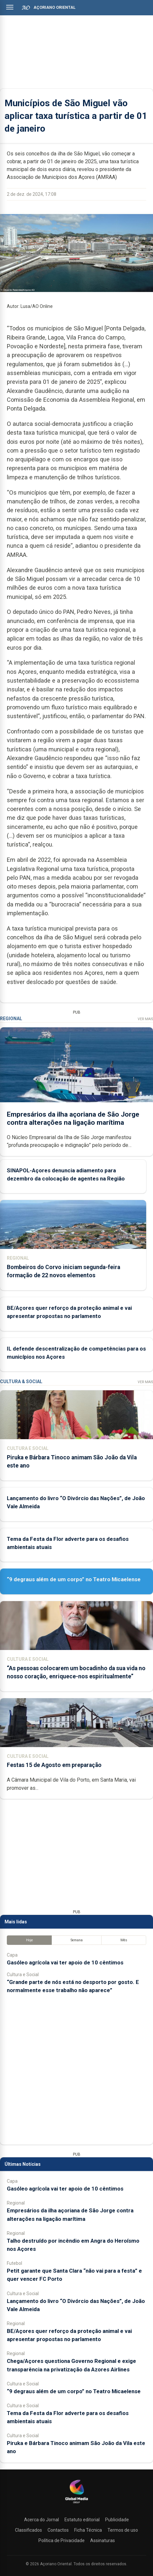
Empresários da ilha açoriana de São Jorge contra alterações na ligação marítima (73, 1118)
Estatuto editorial (82, 2519)
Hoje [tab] (29, 1940)
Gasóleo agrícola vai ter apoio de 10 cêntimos (65, 1962)
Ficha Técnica (88, 2530)
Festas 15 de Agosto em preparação (54, 1765)
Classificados (28, 2530)
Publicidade (117, 2519)
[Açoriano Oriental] (76, 2504)
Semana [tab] (77, 1940)
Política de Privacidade (61, 2540)
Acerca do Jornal (41, 2519)
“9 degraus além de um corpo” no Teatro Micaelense (74, 1579)
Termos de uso (122, 2530)
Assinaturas (102, 2540)
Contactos (58, 2530)
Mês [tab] (123, 1940)
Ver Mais (145, 1019)
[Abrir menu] (9, 7)
